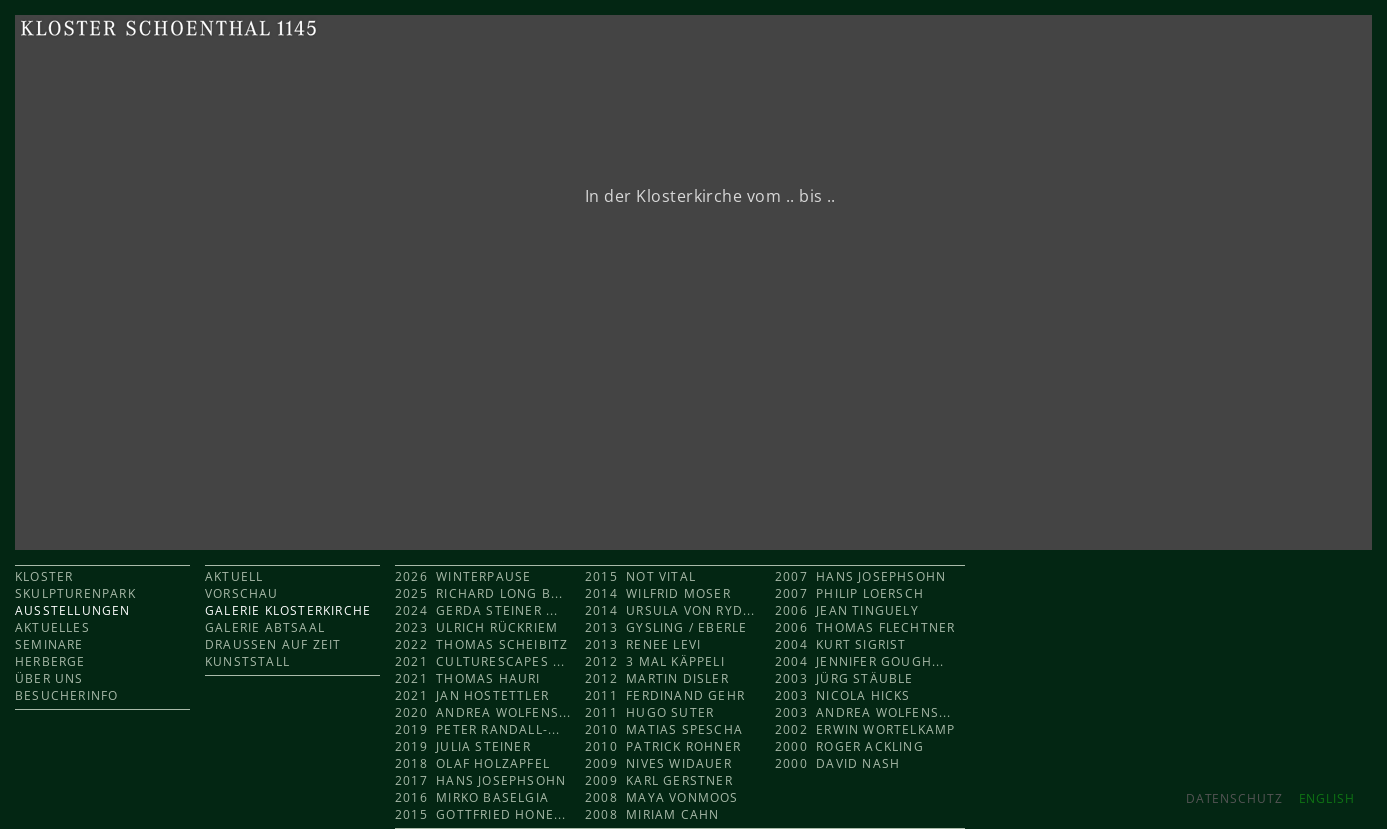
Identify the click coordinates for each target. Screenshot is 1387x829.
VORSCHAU (242, 593)
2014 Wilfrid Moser (658, 593)
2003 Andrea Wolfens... (863, 712)
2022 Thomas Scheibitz (481, 644)
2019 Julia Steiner (463, 746)
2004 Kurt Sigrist (841, 644)
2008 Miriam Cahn (652, 814)
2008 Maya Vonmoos (662, 797)
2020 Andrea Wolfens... (483, 712)
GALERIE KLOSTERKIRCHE (288, 610)
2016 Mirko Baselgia (472, 797)
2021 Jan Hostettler (472, 695)
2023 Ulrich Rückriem (476, 627)
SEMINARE (49, 644)
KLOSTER (44, 576)
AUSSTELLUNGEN (73, 610)
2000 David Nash (837, 763)
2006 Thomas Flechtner (865, 627)
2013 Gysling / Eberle (666, 627)
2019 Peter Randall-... (478, 729)
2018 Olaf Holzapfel (472, 763)
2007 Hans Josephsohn (860, 576)
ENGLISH (1327, 798)
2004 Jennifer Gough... (860, 661)
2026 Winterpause (465, 576)
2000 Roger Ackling (849, 746)
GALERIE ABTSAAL (265, 627)
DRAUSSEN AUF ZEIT (273, 644)
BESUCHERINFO (66, 695)
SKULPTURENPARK (75, 593)
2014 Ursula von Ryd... (670, 610)
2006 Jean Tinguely (847, 610)
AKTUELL (234, 576)
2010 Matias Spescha (664, 729)
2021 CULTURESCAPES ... (480, 661)
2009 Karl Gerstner (659, 780)
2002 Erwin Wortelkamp (865, 729)
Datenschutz (1234, 798)
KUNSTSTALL (247, 661)
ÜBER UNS (49, 678)
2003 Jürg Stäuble (844, 678)
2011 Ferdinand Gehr (665, 695)
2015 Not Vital (640, 576)
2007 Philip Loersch (849, 593)
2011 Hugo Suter (649, 712)
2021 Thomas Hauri (468, 678)
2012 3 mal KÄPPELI (655, 661)
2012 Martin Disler (657, 678)
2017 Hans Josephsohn (480, 780)
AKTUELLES (52, 627)
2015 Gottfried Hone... (481, 814)
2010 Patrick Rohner (663, 746)
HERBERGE (50, 661)
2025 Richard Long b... (479, 593)
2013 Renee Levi (643, 644)
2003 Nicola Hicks (843, 695)
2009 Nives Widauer (658, 763)
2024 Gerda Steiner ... (477, 610)
